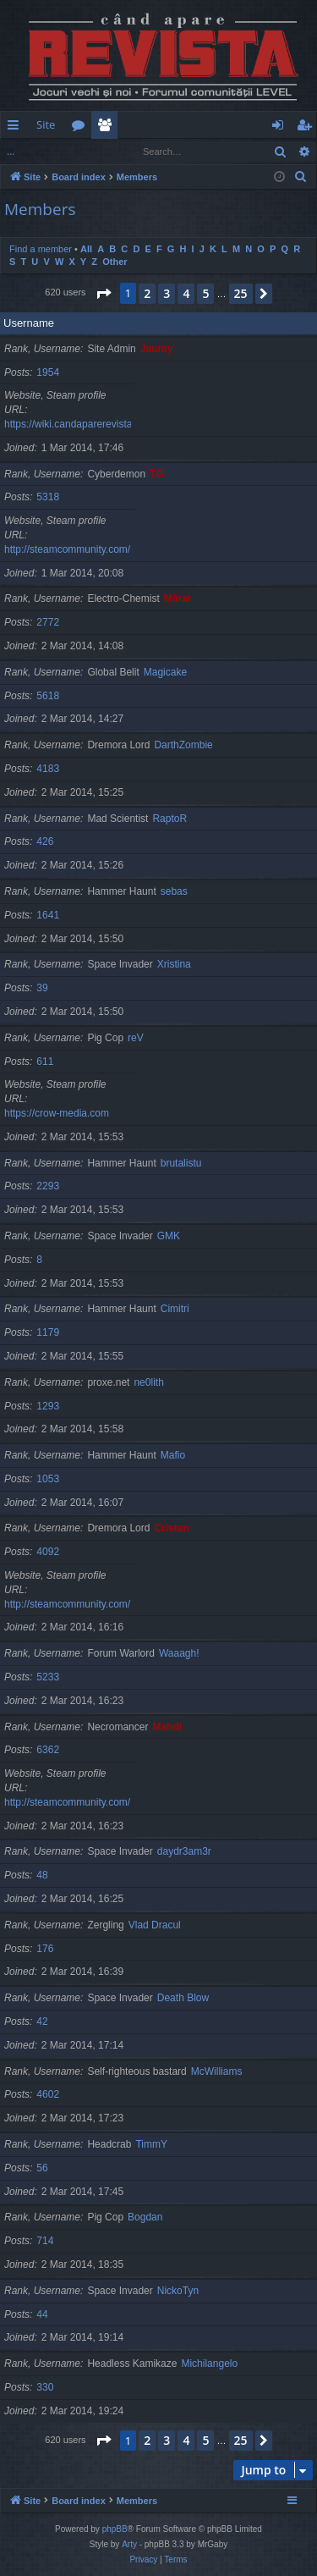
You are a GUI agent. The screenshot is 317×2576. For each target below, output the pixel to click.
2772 (47, 622)
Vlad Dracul (154, 1925)
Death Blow (183, 1998)
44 (41, 2314)
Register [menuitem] (307, 128)
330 (44, 2387)
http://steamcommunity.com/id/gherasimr (95, 1802)
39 (41, 988)
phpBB (115, 2529)
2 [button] (147, 293)
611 (44, 1061)
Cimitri (175, 1309)
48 (41, 1875)
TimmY (151, 2144)
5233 (47, 1677)
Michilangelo (209, 2363)
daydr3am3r (184, 1851)
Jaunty (156, 349)
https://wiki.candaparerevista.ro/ (75, 424)
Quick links (16, 128)
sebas (174, 891)
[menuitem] (201, 125)
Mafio (173, 1455)
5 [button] (205, 293)
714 (44, 2241)
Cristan (171, 1528)
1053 (47, 1479)
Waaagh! (179, 1653)
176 (44, 1949)
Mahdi (167, 1727)
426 (44, 841)
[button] (103, 294)
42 (41, 2021)
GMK (168, 1236)
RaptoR (169, 819)
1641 (47, 915)
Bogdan (145, 2217)
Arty (129, 2544)
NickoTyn (178, 2291)
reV (136, 1038)
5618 (47, 696)
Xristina (174, 964)
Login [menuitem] (281, 128)
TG (157, 474)
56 (41, 2168)
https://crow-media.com (56, 1113)
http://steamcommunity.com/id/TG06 (85, 549)
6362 (47, 1750)
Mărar (178, 598)
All (86, 249)
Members (108, 128)
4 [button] (186, 293)
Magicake (165, 672)
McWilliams (217, 2071)
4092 (47, 1552)
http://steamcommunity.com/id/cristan (87, 1604)
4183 (47, 769)
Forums (81, 128)
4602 (47, 2094)
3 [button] (166, 293)
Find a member (51, 151)
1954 (47, 372)
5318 (47, 497)
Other (114, 261)
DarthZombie (183, 745)
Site (45, 124)
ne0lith (148, 1382)
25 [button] (241, 293)
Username (28, 323)
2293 (47, 1186)
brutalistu (181, 1163)
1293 (47, 1406)
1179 (47, 1332)
